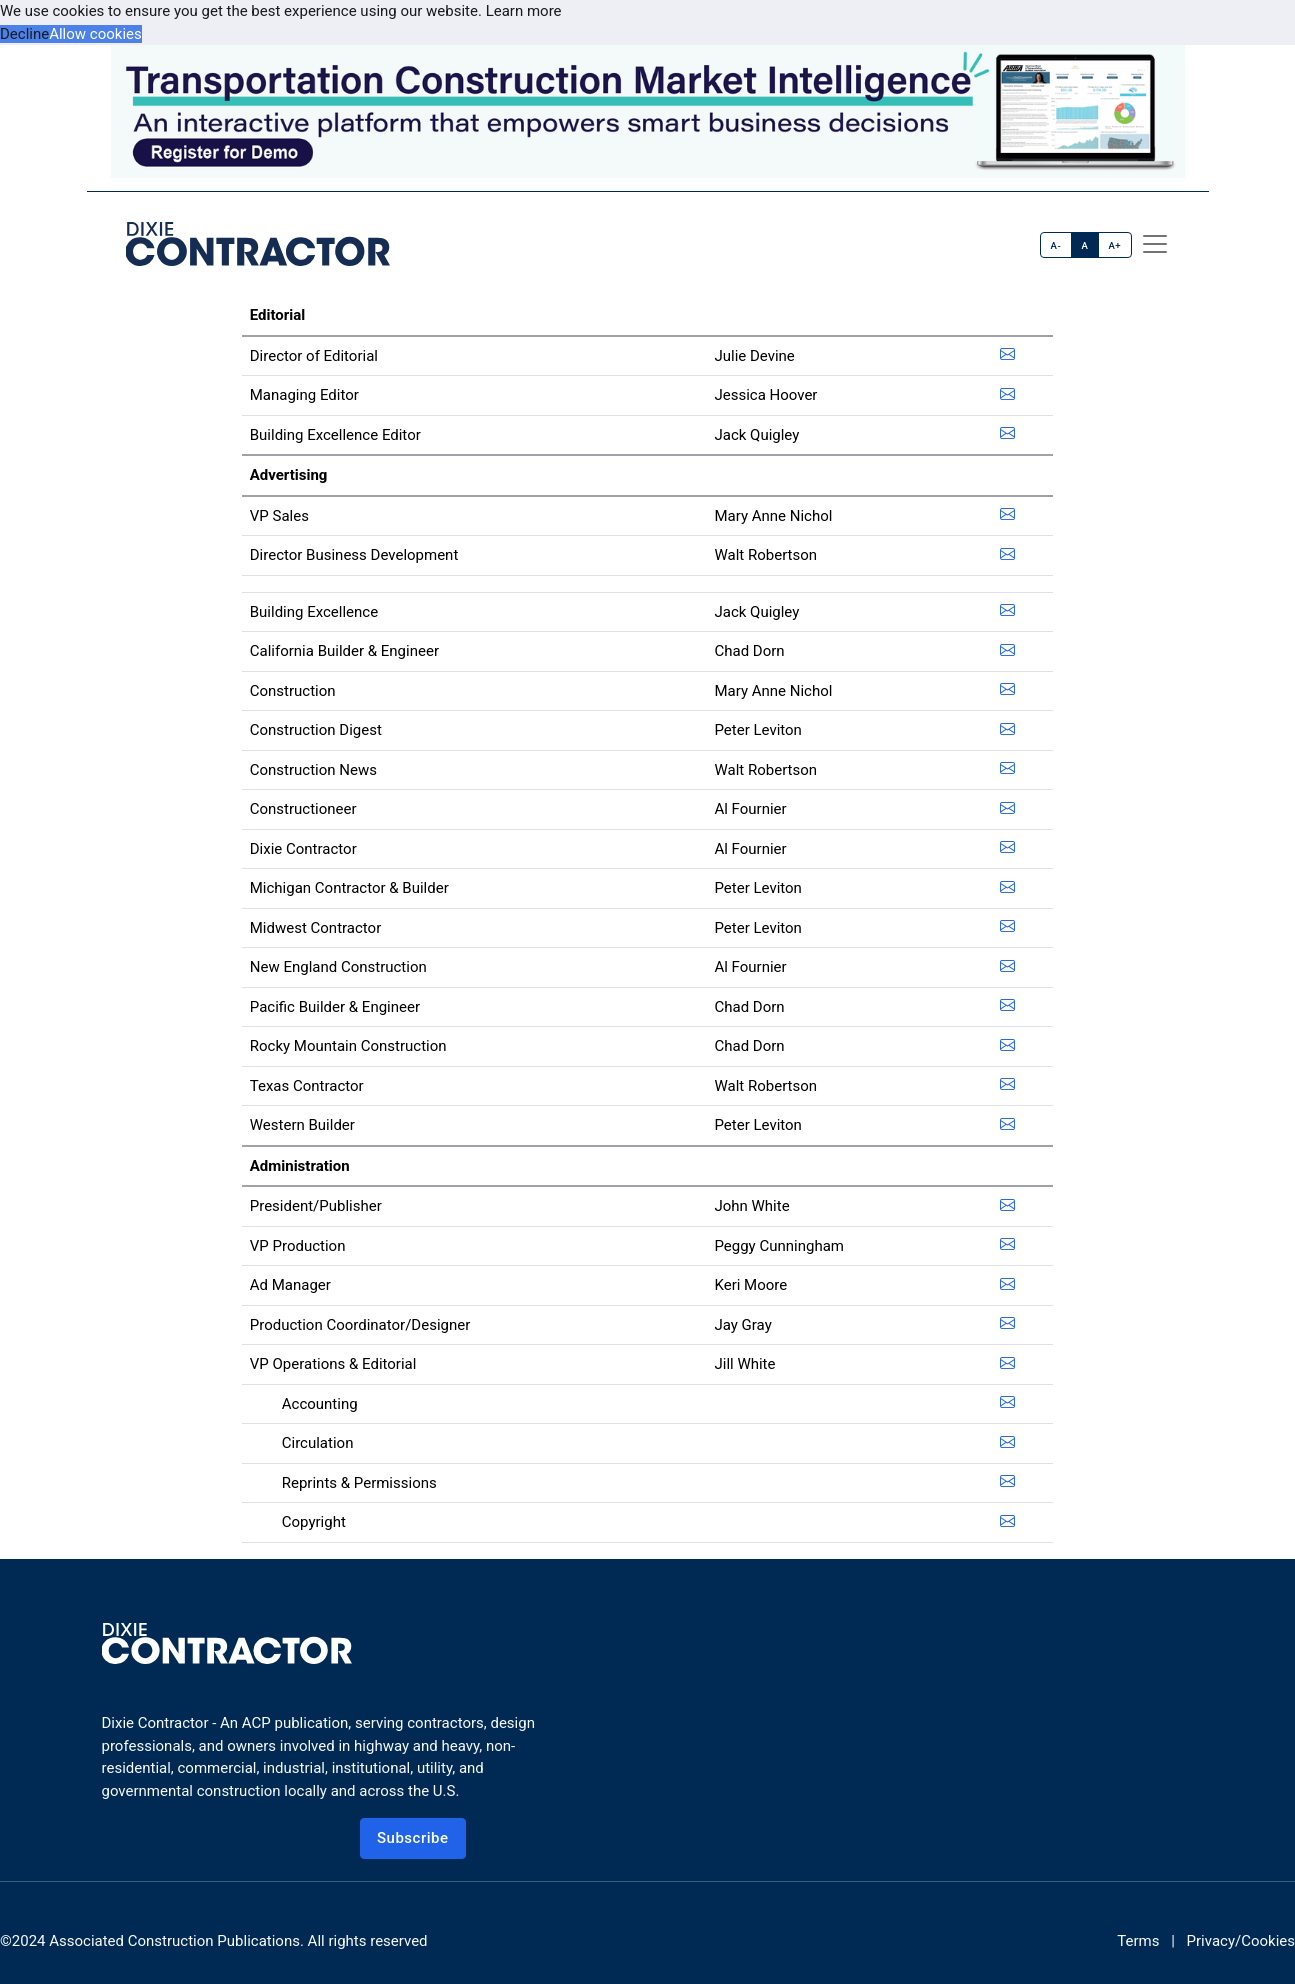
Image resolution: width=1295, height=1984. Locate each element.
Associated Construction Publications (174, 1941)
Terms (1138, 1941)
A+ (1114, 245)
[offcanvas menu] (1155, 244)
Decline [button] (24, 34)
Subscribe (413, 1838)
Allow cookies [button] (95, 34)
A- (1056, 245)
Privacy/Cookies (1241, 1941)
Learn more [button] (524, 11)
